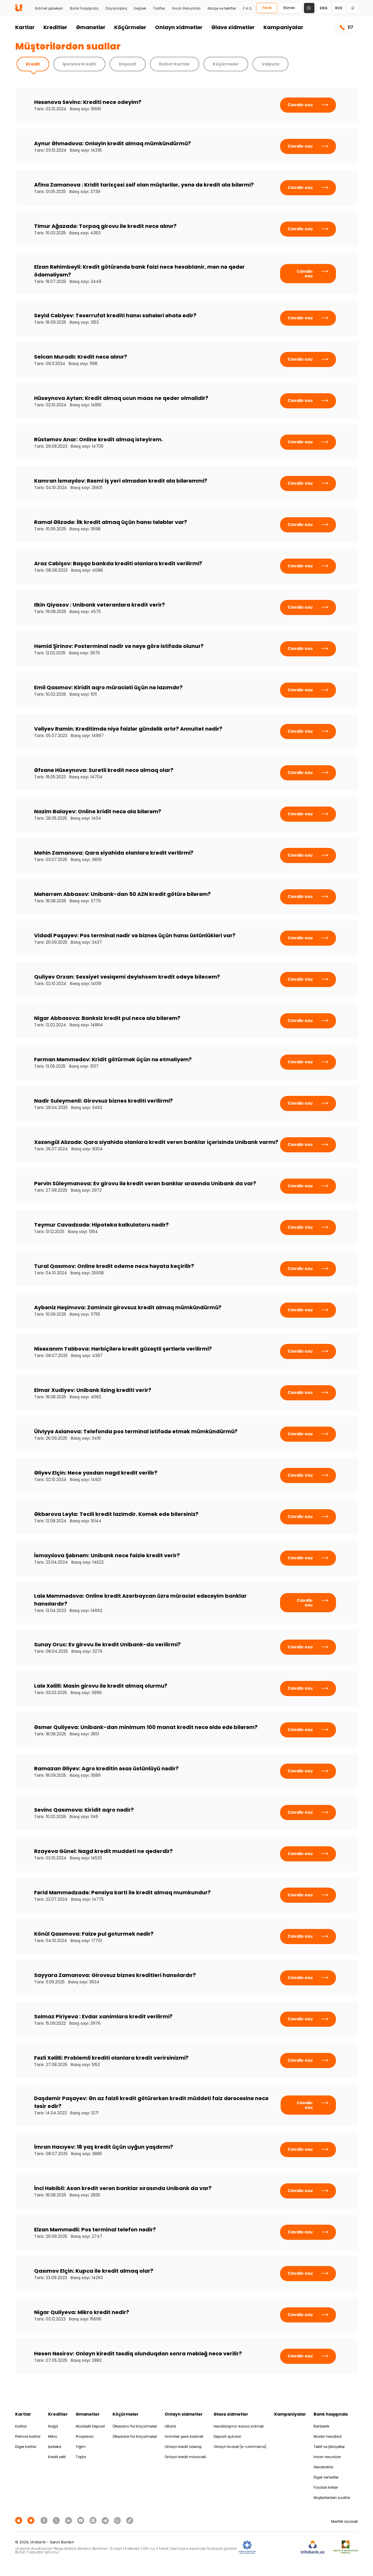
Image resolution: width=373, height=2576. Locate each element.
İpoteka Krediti (79, 64)
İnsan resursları (327, 2456)
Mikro (52, 2436)
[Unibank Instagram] (93, 2520)
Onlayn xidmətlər (179, 27)
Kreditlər (55, 27)
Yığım (81, 2446)
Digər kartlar (25, 2446)
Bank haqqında (84, 8)
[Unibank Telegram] (106, 2520)
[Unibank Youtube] (81, 2520)
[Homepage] (18, 10)
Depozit (127, 64)
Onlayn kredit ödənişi (183, 2446)
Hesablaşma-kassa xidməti (239, 2426)
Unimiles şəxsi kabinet (184, 2436)
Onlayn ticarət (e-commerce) (240, 2446)
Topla (81, 2456)
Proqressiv (85, 2436)
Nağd (53, 2426)
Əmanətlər (90, 27)
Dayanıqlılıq (116, 8)
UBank (170, 2426)
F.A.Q (247, 8)
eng (324, 8)
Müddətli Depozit (90, 2426)
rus (338, 8)
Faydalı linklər (326, 2487)
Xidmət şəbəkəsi (49, 8)
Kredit (33, 64)
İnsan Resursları (186, 8)
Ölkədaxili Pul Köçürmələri (134, 2436)
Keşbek (140, 8)
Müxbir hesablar (328, 2436)
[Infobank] (313, 2547)
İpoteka (54, 2446)
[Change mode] (309, 8)
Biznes (289, 7)
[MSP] (345, 2547)
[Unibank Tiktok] (129, 2520)
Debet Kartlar (174, 64)
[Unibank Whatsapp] (118, 2520)
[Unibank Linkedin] (69, 2520)
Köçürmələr (130, 27)
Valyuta (270, 64)
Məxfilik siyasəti (344, 2521)
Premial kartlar (28, 2436)
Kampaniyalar (283, 27)
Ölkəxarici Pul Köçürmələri (134, 2426)
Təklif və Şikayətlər (329, 2446)
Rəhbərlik (321, 2426)
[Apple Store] (19, 2520)
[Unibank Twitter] (57, 2520)
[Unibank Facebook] (45, 2520)
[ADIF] (247, 2547)
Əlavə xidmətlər (233, 27)
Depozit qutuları (227, 2436)
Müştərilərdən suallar (332, 2497)
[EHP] (278, 2547)
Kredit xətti (57, 2456)
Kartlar (25, 27)
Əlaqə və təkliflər (221, 8)
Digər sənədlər (326, 2477)
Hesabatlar (323, 2467)
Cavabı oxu (308, 105)
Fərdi (266, 7)
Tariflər (159, 8)
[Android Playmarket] (31, 2520)
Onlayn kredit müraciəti (185, 2456)
